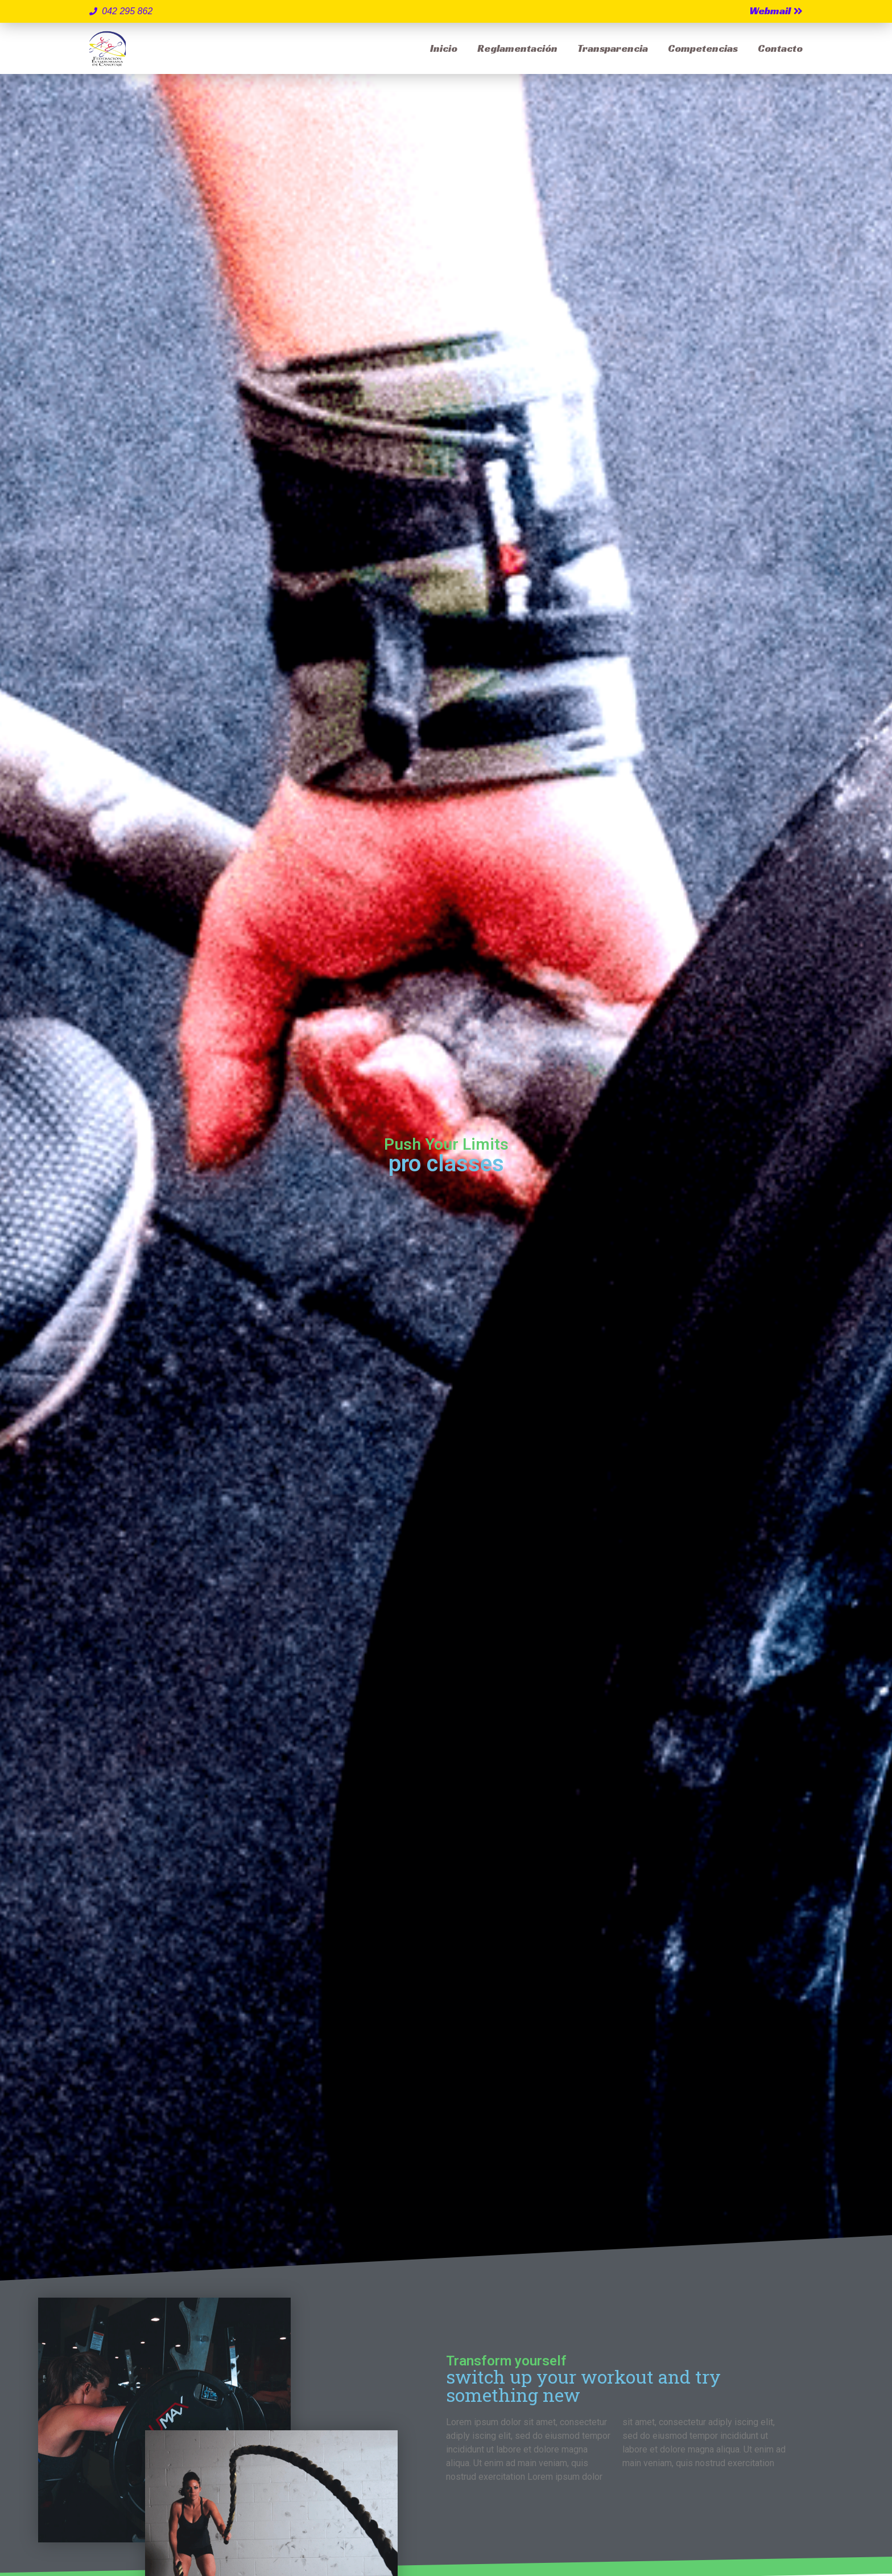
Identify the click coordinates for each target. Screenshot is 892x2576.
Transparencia (612, 48)
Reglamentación (517, 48)
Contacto (780, 48)
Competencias (703, 48)
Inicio (443, 48)
